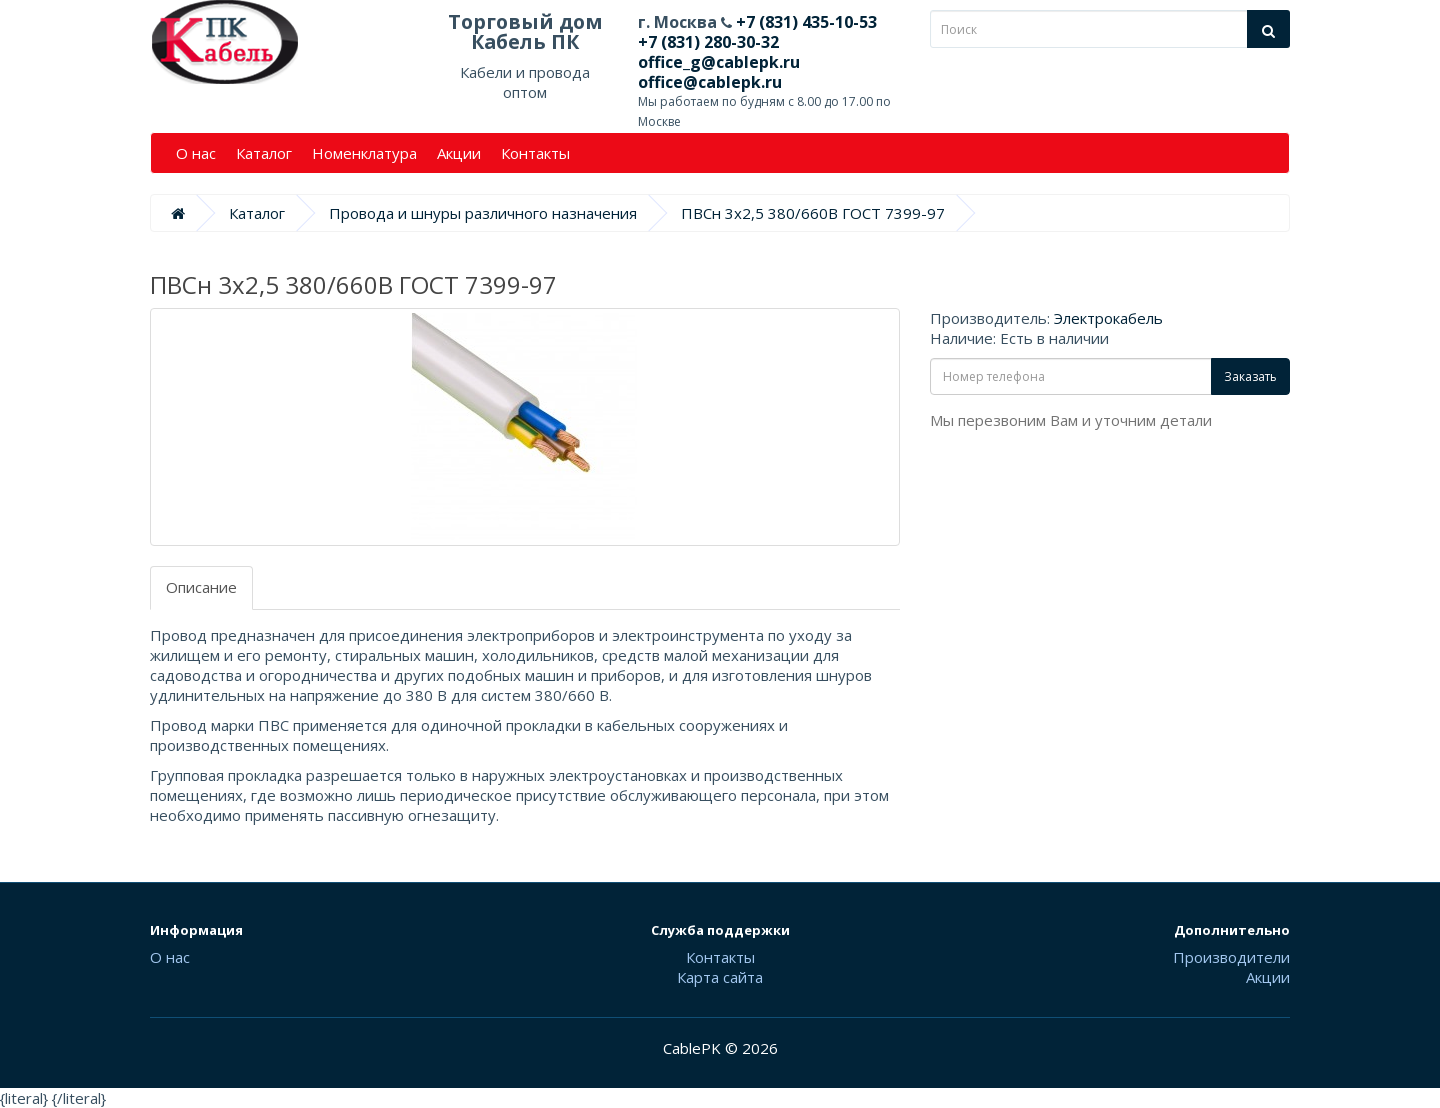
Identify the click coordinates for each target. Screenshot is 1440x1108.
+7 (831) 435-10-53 (804, 22)
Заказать (1250, 376)
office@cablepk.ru (710, 82)
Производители (1231, 957)
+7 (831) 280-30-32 (708, 42)
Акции (459, 153)
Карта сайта (720, 977)
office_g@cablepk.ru (719, 62)
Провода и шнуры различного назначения (483, 213)
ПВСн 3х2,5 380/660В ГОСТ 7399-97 (813, 213)
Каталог (264, 153)
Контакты (535, 153)
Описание (201, 587)
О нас (196, 153)
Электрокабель (1108, 318)
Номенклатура (364, 153)
